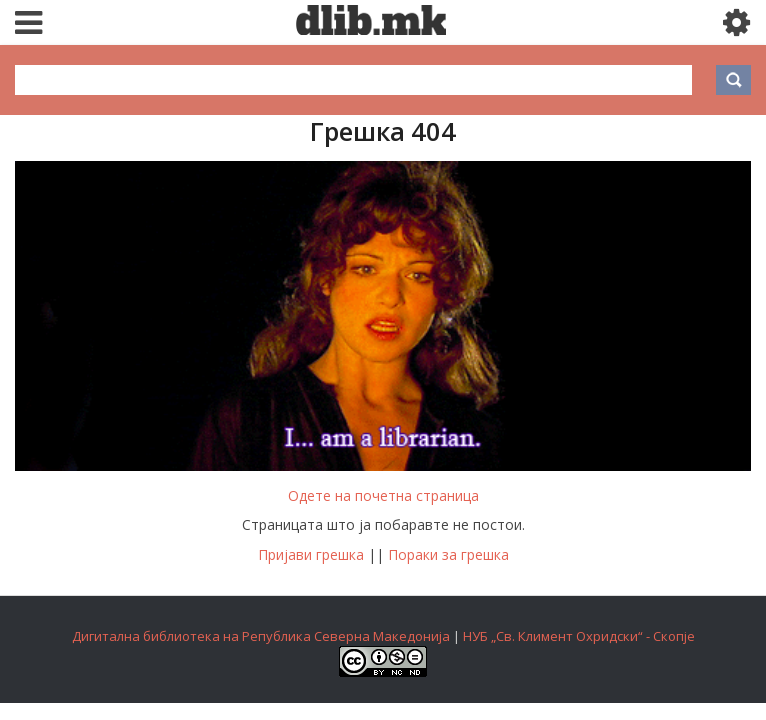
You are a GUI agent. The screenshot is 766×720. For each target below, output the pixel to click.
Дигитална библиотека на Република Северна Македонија (261, 636)
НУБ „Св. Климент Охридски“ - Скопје (579, 636)
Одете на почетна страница (383, 495)
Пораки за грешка (448, 554)
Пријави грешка (311, 554)
